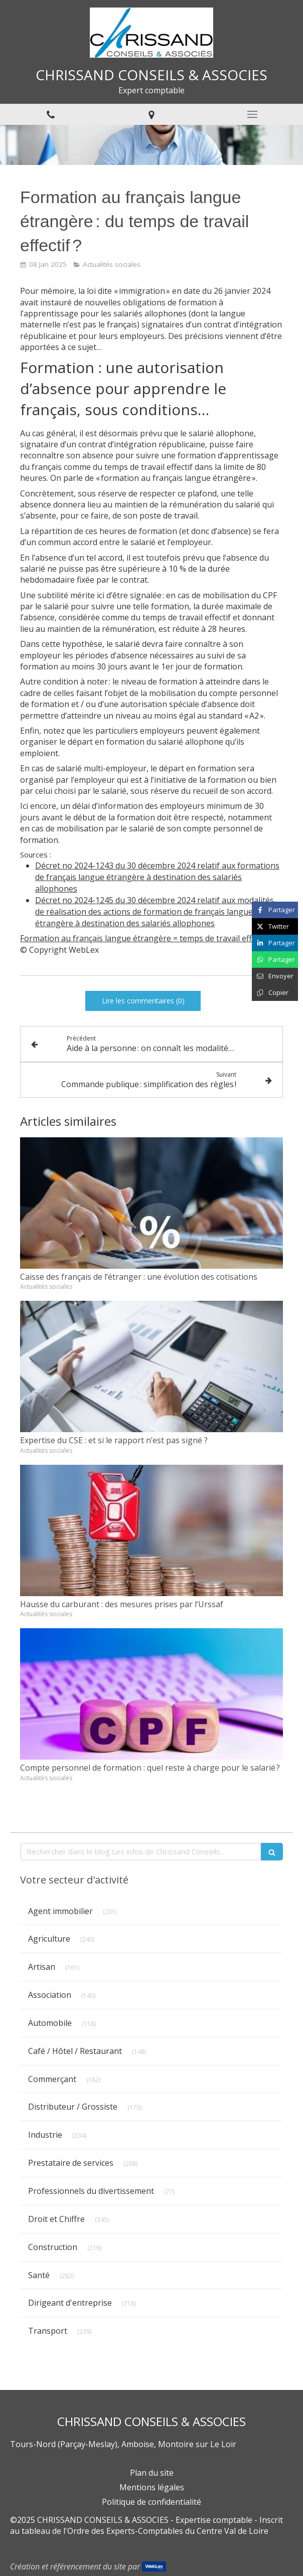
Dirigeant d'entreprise (70, 2302)
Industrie (45, 2134)
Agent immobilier (60, 1911)
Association (49, 1994)
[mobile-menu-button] (252, 114)
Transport (47, 2330)
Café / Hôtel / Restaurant (75, 2050)
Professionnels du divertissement (91, 2190)
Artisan (41, 1966)
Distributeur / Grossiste (72, 2106)
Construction (52, 2247)
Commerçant (52, 2079)
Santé (39, 2275)
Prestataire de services (70, 2162)
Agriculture (49, 1938)
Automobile (50, 2022)
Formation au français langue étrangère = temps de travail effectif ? (146, 938)
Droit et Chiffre (56, 2218)
